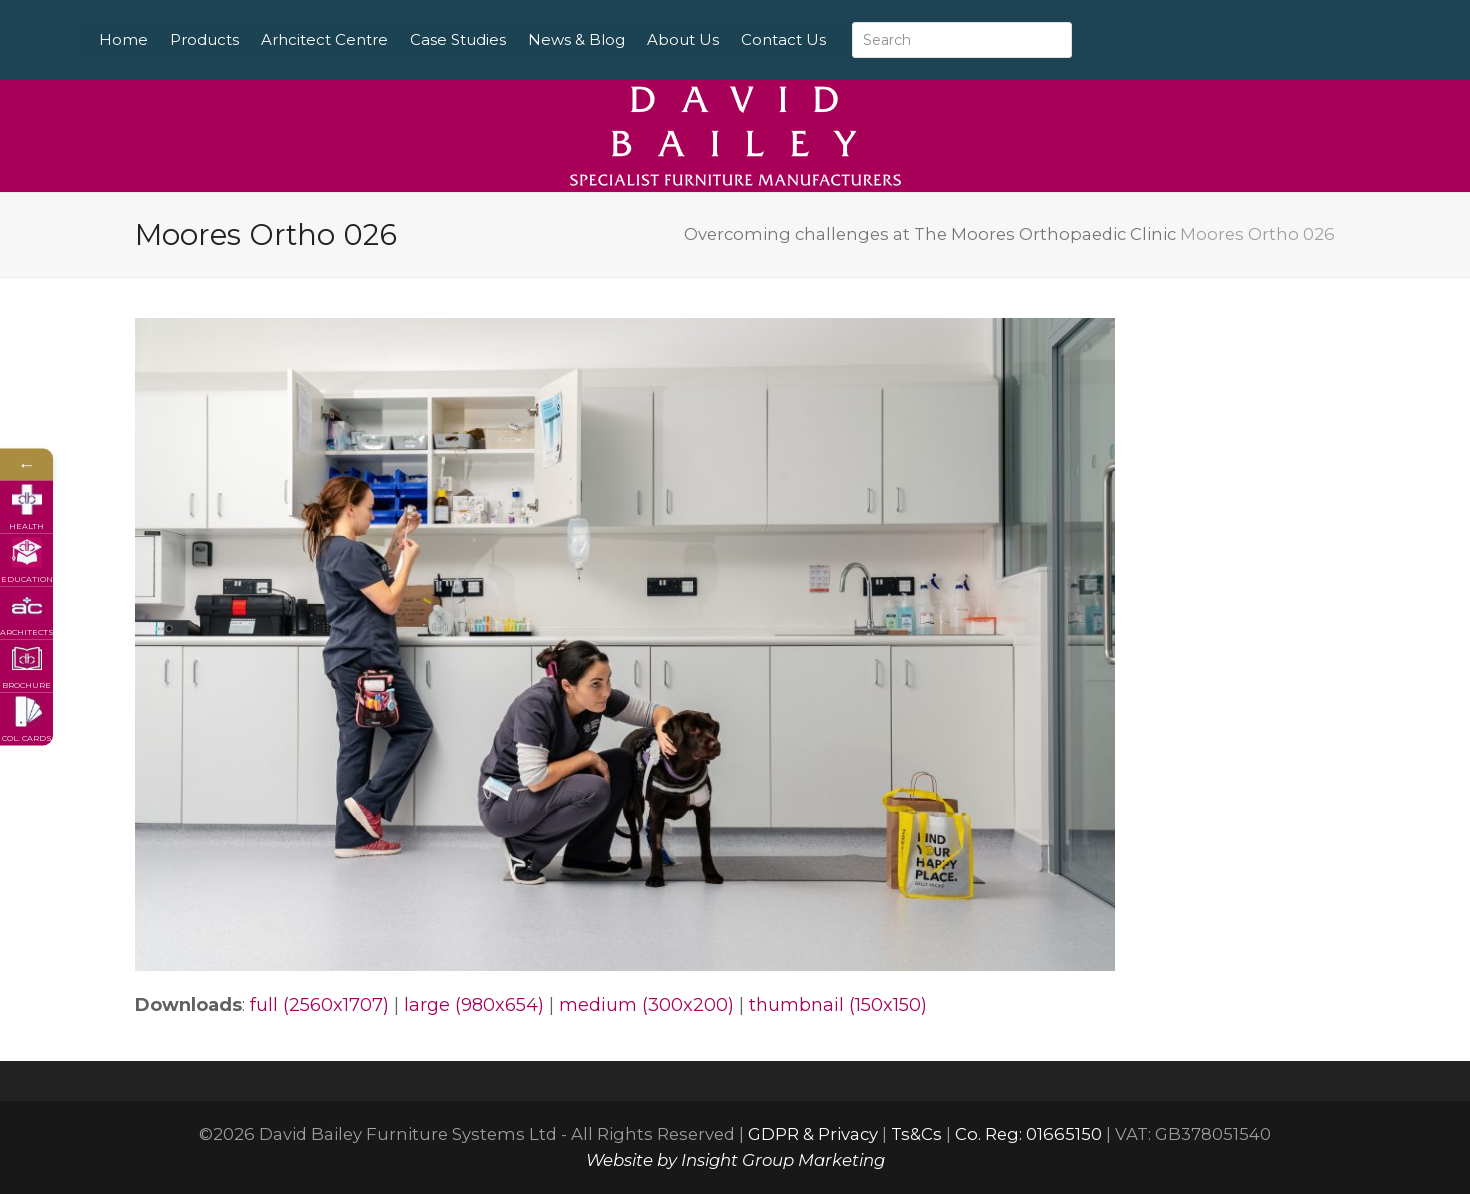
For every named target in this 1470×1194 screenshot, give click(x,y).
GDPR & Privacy (813, 1134)
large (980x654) (474, 1005)
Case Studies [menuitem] (510, 39)
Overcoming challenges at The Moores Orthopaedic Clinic (930, 234)
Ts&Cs (916, 1134)
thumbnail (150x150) (838, 1005)
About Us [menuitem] (735, 39)
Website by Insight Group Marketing (735, 1160)
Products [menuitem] (256, 39)
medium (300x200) (646, 1005)
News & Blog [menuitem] (628, 39)
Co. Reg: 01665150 (1028, 1134)
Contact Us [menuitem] (835, 39)
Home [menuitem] (175, 39)
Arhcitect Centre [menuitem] (376, 39)
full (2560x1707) (319, 1005)
